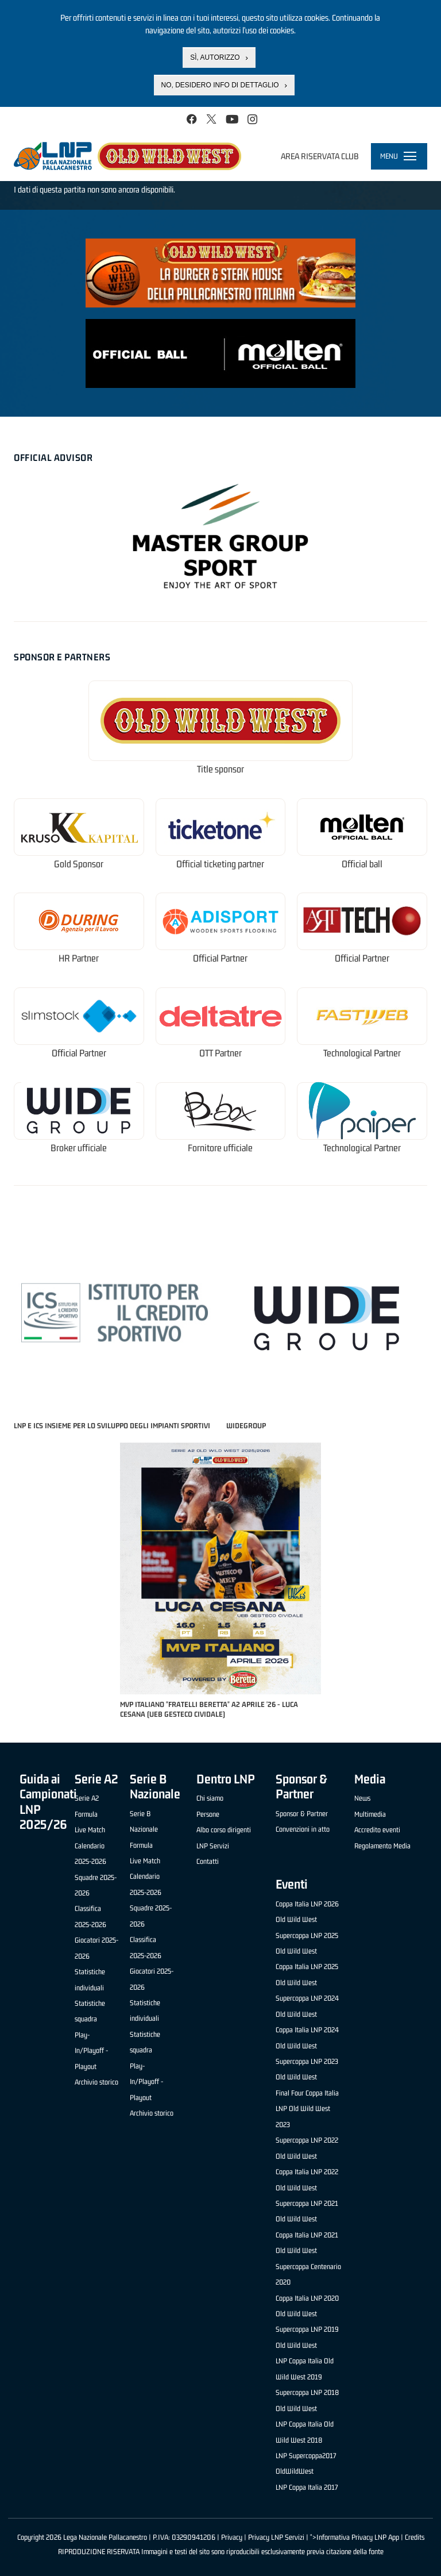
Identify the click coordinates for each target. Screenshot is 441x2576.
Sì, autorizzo (214, 57)
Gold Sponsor (78, 864)
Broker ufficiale (79, 1148)
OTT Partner (220, 1053)
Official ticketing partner (220, 864)
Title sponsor (220, 769)
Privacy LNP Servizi (276, 2537)
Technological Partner (362, 1053)
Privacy (231, 2537)
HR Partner (79, 958)
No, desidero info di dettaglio (220, 85)
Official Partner (220, 958)
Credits (414, 2537)
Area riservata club (320, 156)
